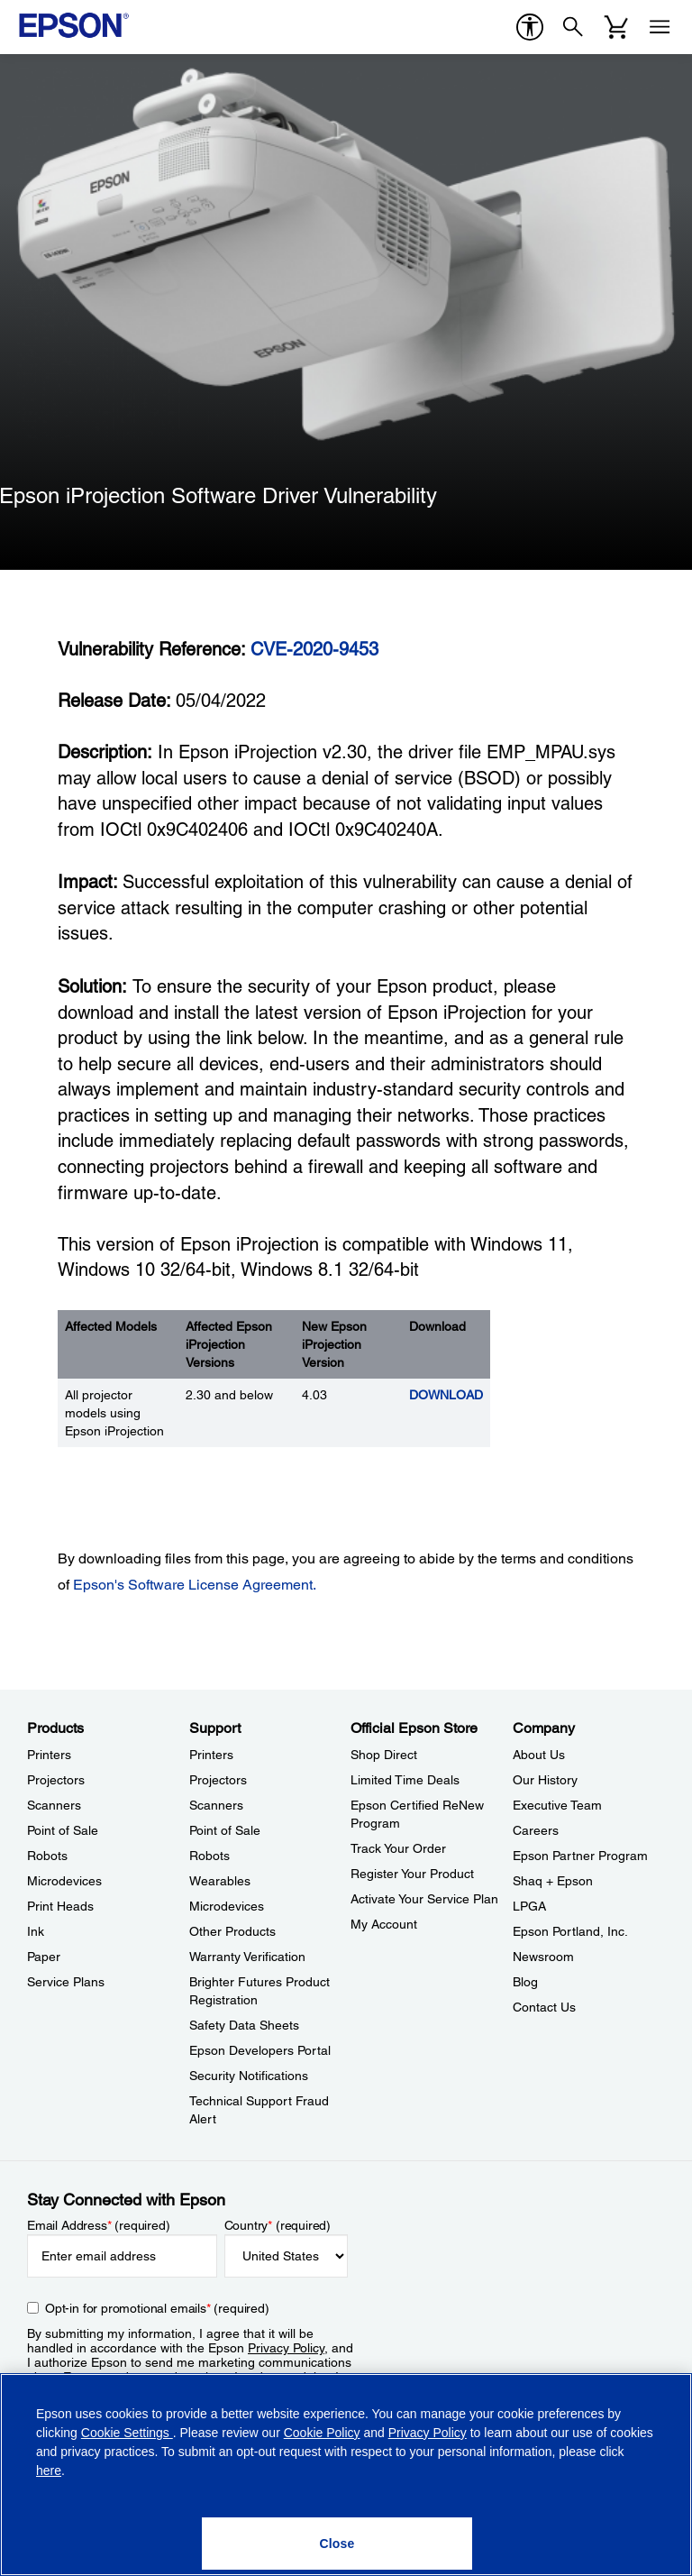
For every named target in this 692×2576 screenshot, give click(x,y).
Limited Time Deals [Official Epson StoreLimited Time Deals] (405, 1780)
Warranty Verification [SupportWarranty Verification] (247, 1956)
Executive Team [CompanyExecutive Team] (557, 1805)
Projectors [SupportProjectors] (218, 1780)
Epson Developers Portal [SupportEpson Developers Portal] (260, 2050)
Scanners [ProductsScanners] (54, 1805)
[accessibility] (529, 27)
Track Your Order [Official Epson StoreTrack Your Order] (398, 1848)
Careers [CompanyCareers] (536, 1830)
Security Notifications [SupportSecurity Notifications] (248, 2075)
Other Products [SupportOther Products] (232, 1931)
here (48, 2470)
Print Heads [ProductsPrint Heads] (60, 1906)
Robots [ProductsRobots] (47, 1855)
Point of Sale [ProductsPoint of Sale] (62, 1830)
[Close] (337, 2543)
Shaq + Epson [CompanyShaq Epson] (553, 1881)
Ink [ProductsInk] (35, 1931)
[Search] (573, 27)
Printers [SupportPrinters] (211, 1754)
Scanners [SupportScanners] (216, 1805)
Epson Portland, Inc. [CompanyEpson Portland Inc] (570, 1931)
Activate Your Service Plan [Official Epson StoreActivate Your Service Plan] (424, 1899)
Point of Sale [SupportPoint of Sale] (224, 1830)
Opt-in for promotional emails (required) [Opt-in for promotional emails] (157, 2308)
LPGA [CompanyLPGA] (529, 1906)
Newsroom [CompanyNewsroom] (543, 1956)
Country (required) (278, 2225)
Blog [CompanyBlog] (525, 1982)
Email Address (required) (98, 2225)
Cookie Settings (127, 2432)
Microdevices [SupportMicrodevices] (226, 1906)
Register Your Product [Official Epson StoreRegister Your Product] (412, 1873)
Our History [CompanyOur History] (545, 1780)
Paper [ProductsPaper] (43, 1956)
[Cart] (616, 27)
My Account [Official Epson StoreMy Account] (384, 1924)
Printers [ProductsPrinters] (49, 1754)
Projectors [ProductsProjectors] (56, 1780)
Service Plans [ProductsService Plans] (66, 1982)
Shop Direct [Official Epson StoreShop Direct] (384, 1754)
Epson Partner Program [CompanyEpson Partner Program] (580, 1855)
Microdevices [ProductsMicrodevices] (64, 1881)
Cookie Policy (322, 2432)
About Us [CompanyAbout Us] (539, 1754)
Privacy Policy (286, 2348)
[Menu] (659, 27)
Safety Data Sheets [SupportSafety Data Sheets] (244, 2025)
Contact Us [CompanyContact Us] (544, 2007)
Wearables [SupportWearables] (219, 1881)
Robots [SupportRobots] (209, 1855)
